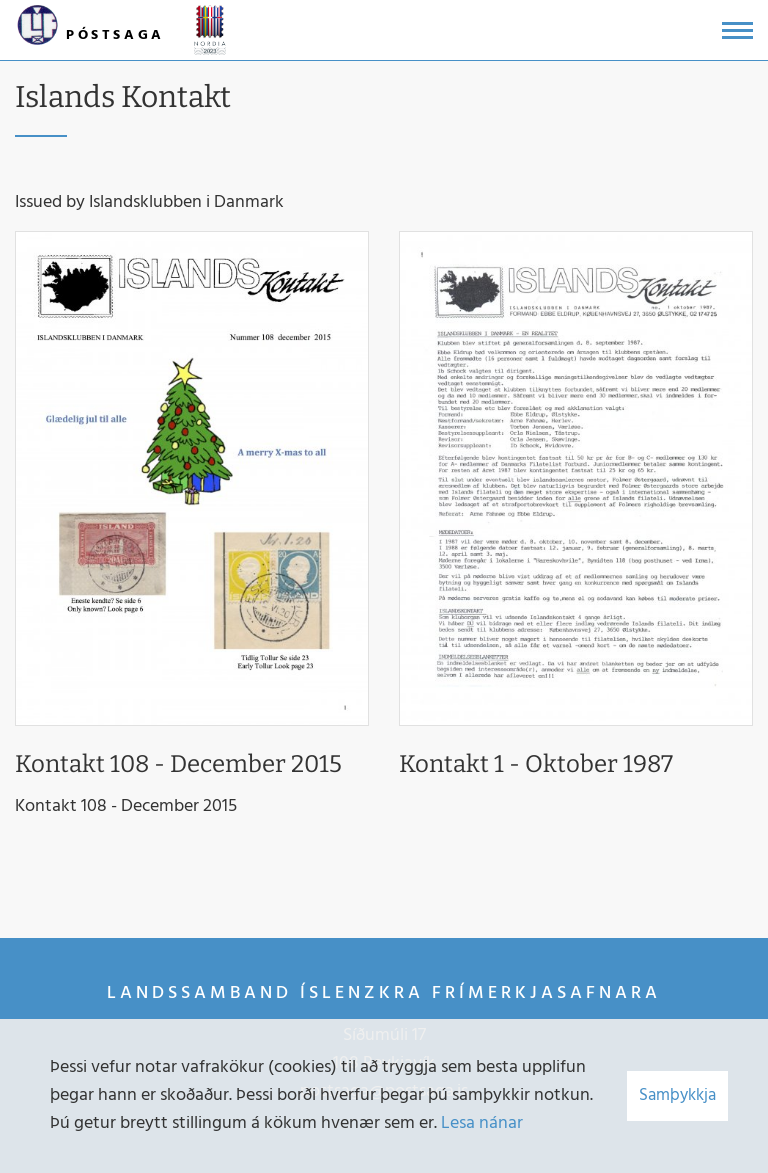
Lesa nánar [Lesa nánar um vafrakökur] (482, 1123)
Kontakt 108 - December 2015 (178, 764)
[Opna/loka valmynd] (737, 30)
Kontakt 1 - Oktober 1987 (536, 764)
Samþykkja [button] (677, 1095)
